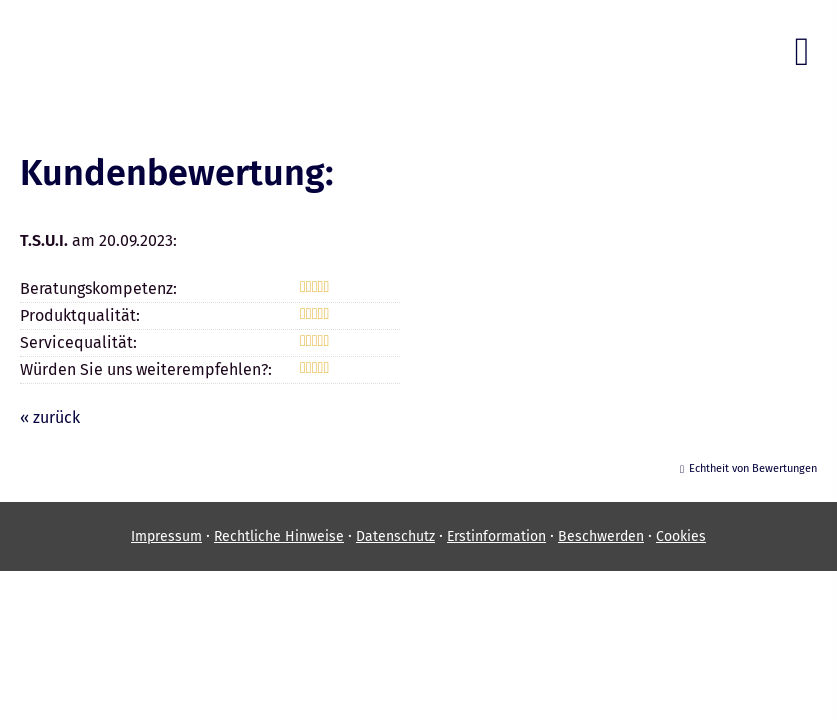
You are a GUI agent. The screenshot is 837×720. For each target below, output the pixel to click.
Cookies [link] (681, 536)
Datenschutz (395, 536)
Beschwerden (601, 536)
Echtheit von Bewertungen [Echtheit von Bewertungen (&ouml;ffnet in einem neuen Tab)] (753, 468)
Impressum (166, 536)
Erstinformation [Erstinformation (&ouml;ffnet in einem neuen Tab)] (496, 536)
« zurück (50, 417)
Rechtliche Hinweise (279, 536)
